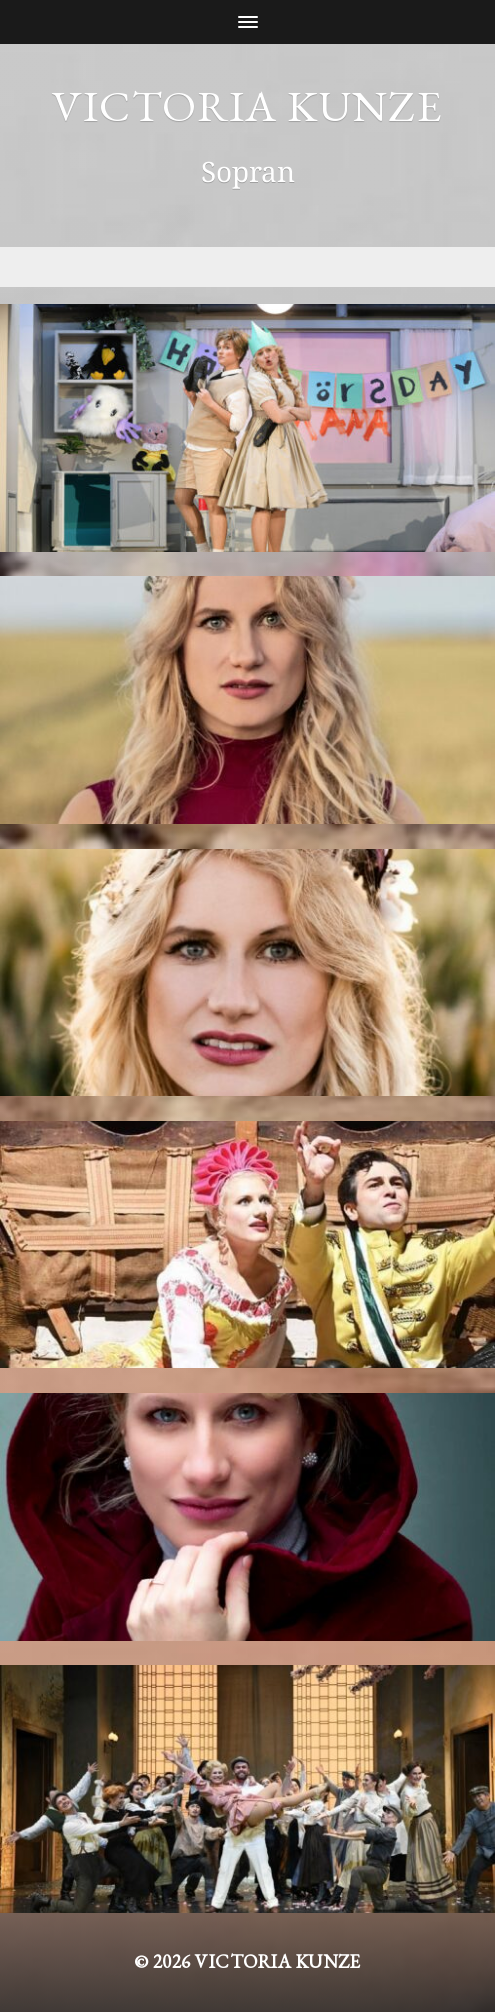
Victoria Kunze (247, 105)
